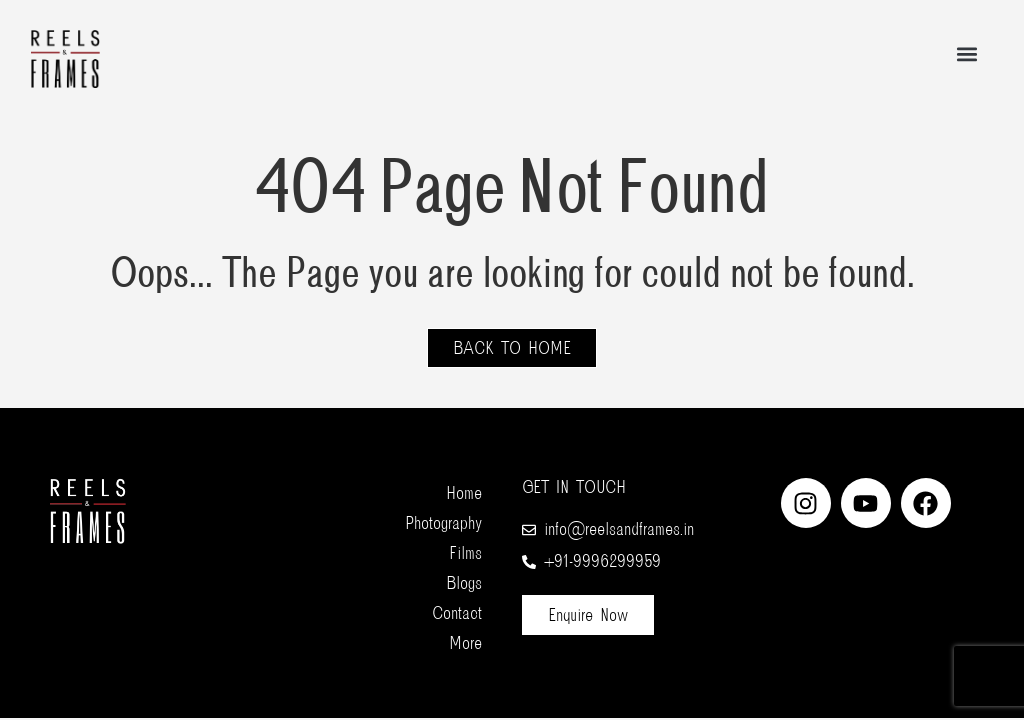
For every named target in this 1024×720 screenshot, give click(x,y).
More (465, 643)
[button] (966, 54)
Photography (443, 523)
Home (464, 493)
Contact (457, 613)
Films (465, 553)
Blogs (464, 583)
